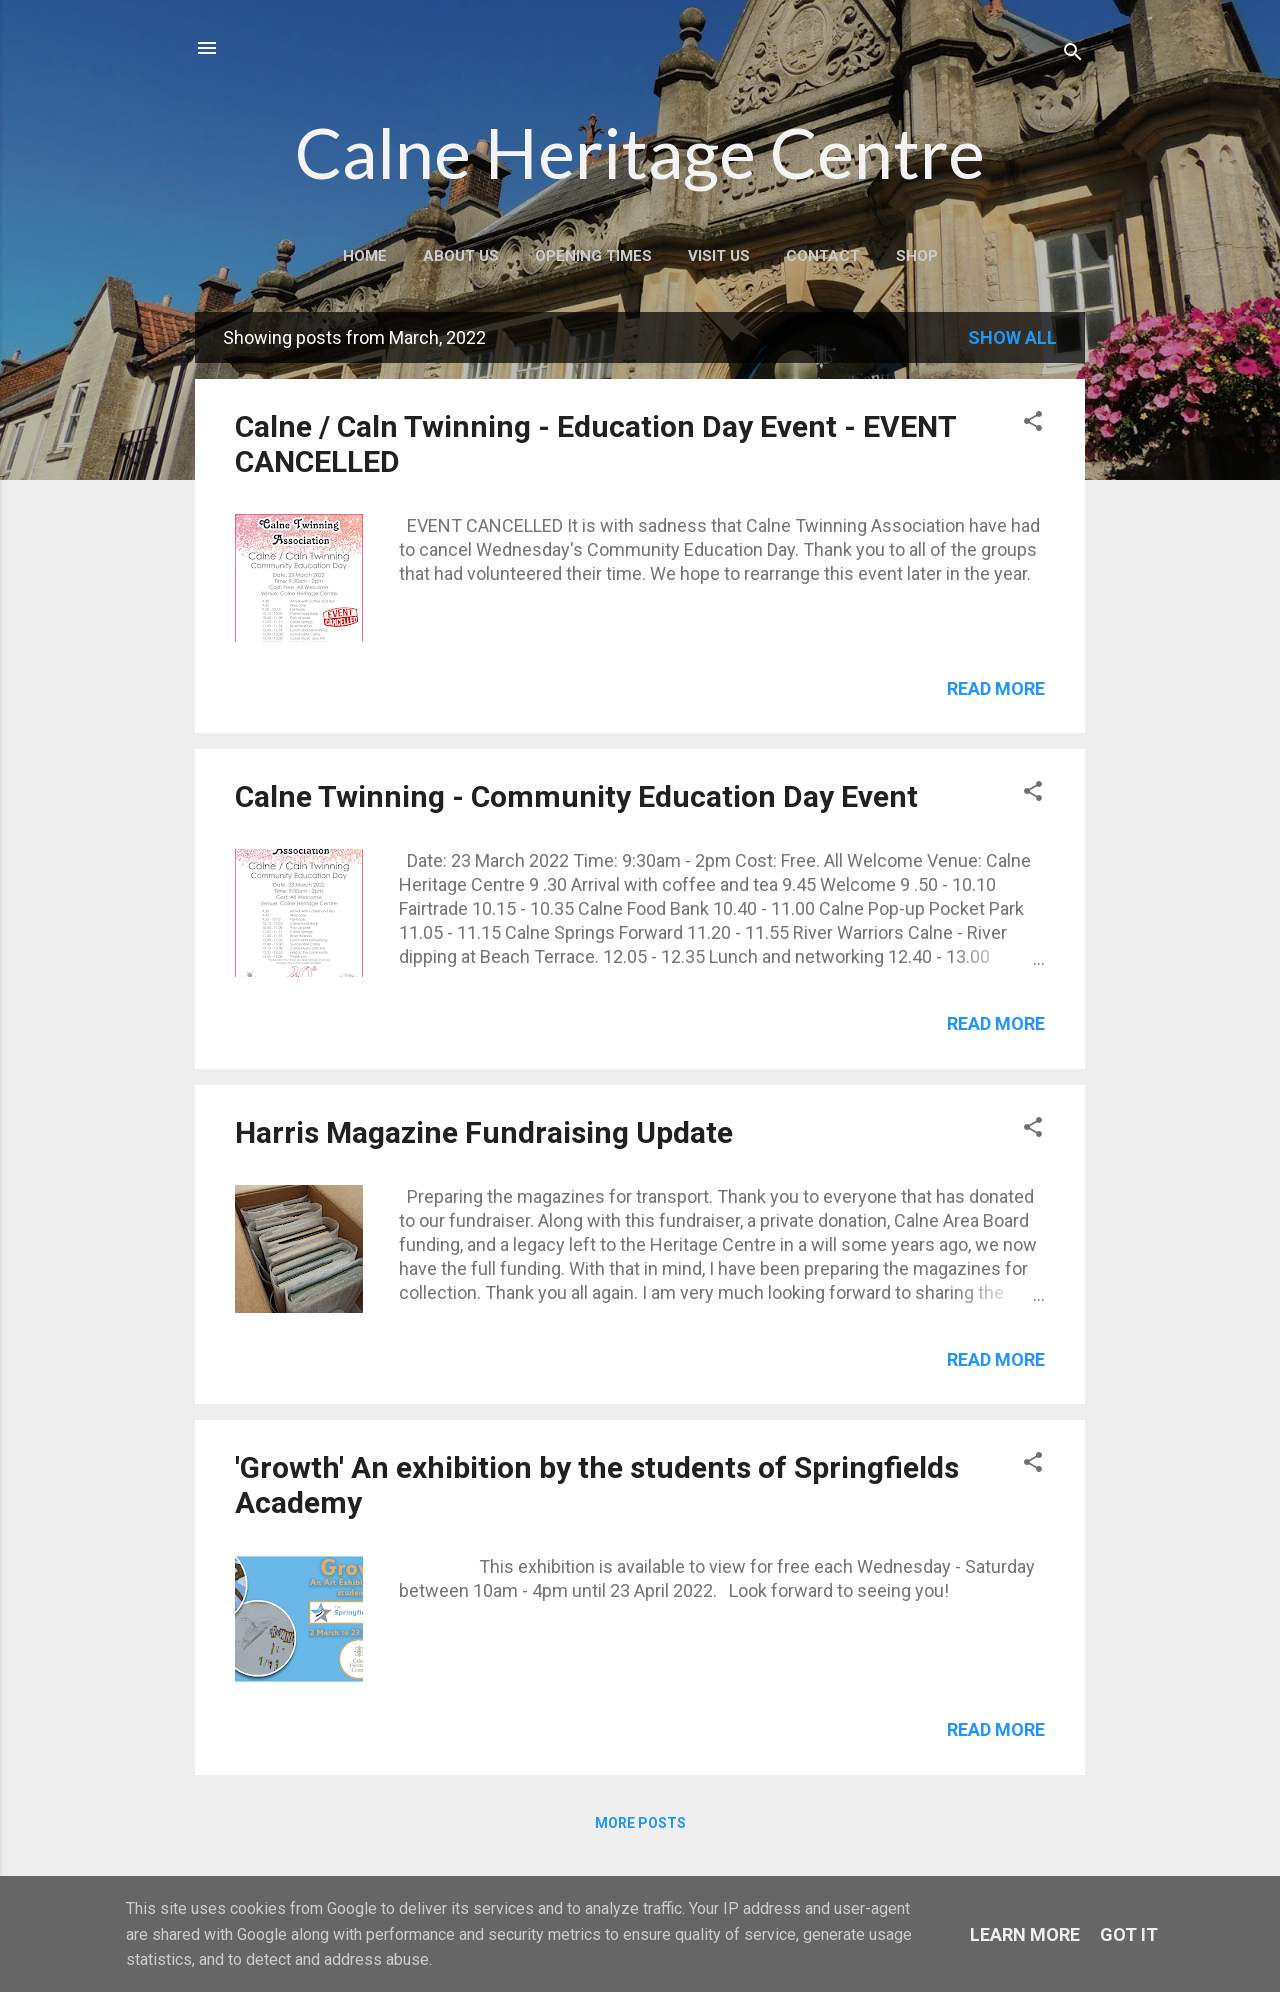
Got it (1129, 1934)
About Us (461, 256)
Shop (917, 256)
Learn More (1025, 1934)
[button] (1033, 424)
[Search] (1073, 54)
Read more (996, 688)
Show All (1012, 337)
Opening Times (593, 256)
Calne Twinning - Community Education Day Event (576, 796)
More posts (640, 1823)
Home (365, 256)
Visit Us (719, 256)
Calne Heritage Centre (640, 152)
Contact (823, 256)
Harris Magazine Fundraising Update (484, 1132)
